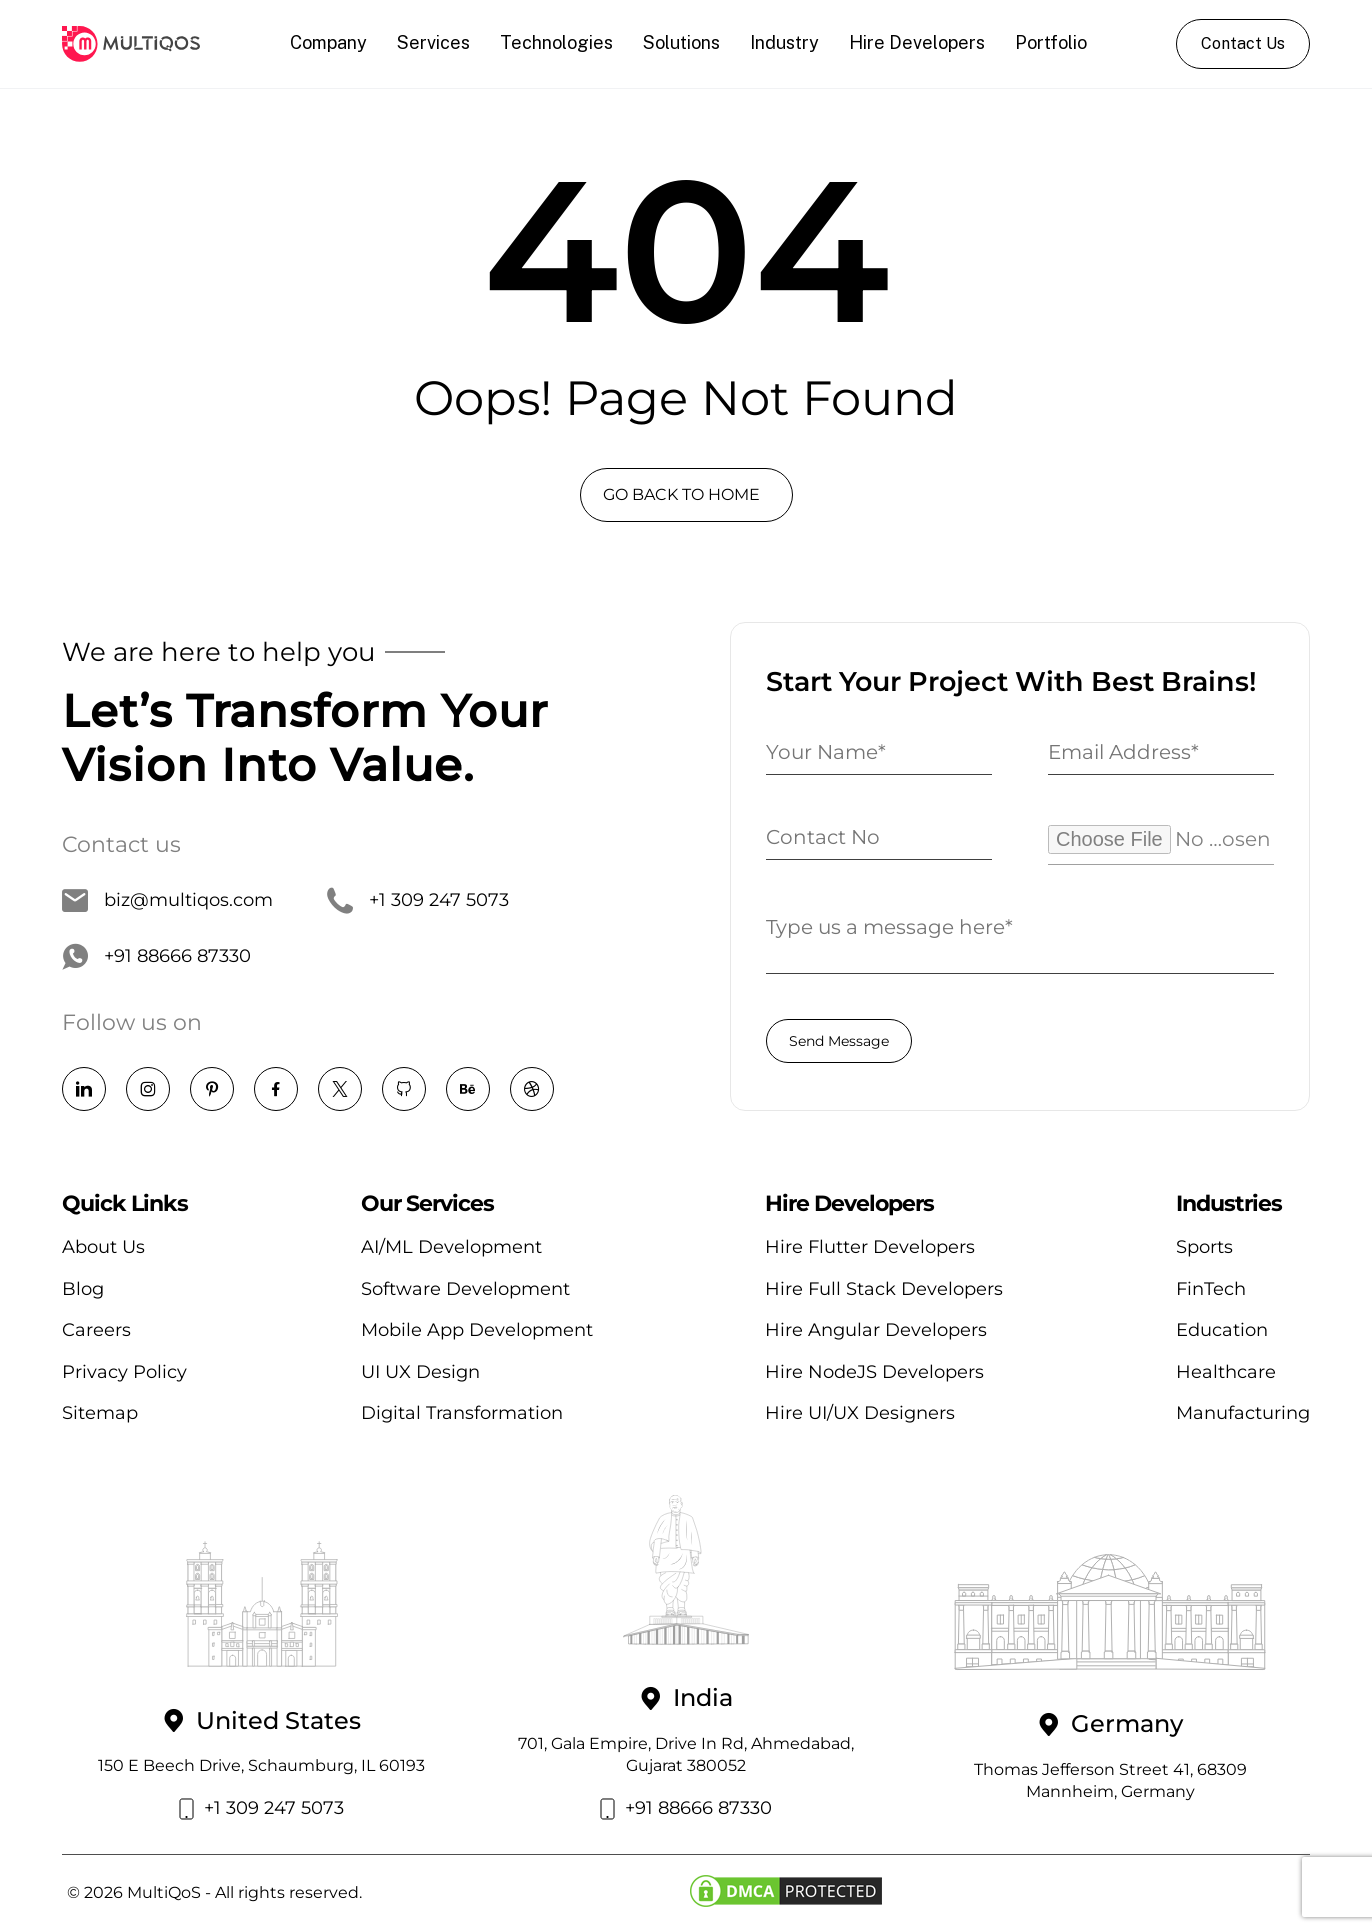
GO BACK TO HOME (681, 494)
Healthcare (1226, 1372)
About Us (103, 1247)
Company (328, 42)
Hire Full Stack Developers (884, 1289)
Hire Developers (917, 42)
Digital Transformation (462, 1413)
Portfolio (1051, 42)
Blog (83, 1289)
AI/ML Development (451, 1247)
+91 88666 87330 (156, 957)
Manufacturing (1243, 1413)
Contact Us (1243, 43)
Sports (1204, 1247)
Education (1222, 1330)
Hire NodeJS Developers (874, 1372)
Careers (96, 1330)
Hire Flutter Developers (870, 1247)
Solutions (681, 42)
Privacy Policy (124, 1372)
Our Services (427, 1204)
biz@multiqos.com (167, 901)
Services (433, 42)
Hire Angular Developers (876, 1330)
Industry (784, 42)
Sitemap (100, 1413)
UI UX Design (420, 1372)
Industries (1229, 1204)
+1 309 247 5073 (418, 901)
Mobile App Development (477, 1330)
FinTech (1211, 1289)
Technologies (556, 42)
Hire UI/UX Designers (860, 1413)
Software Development (465, 1289)
